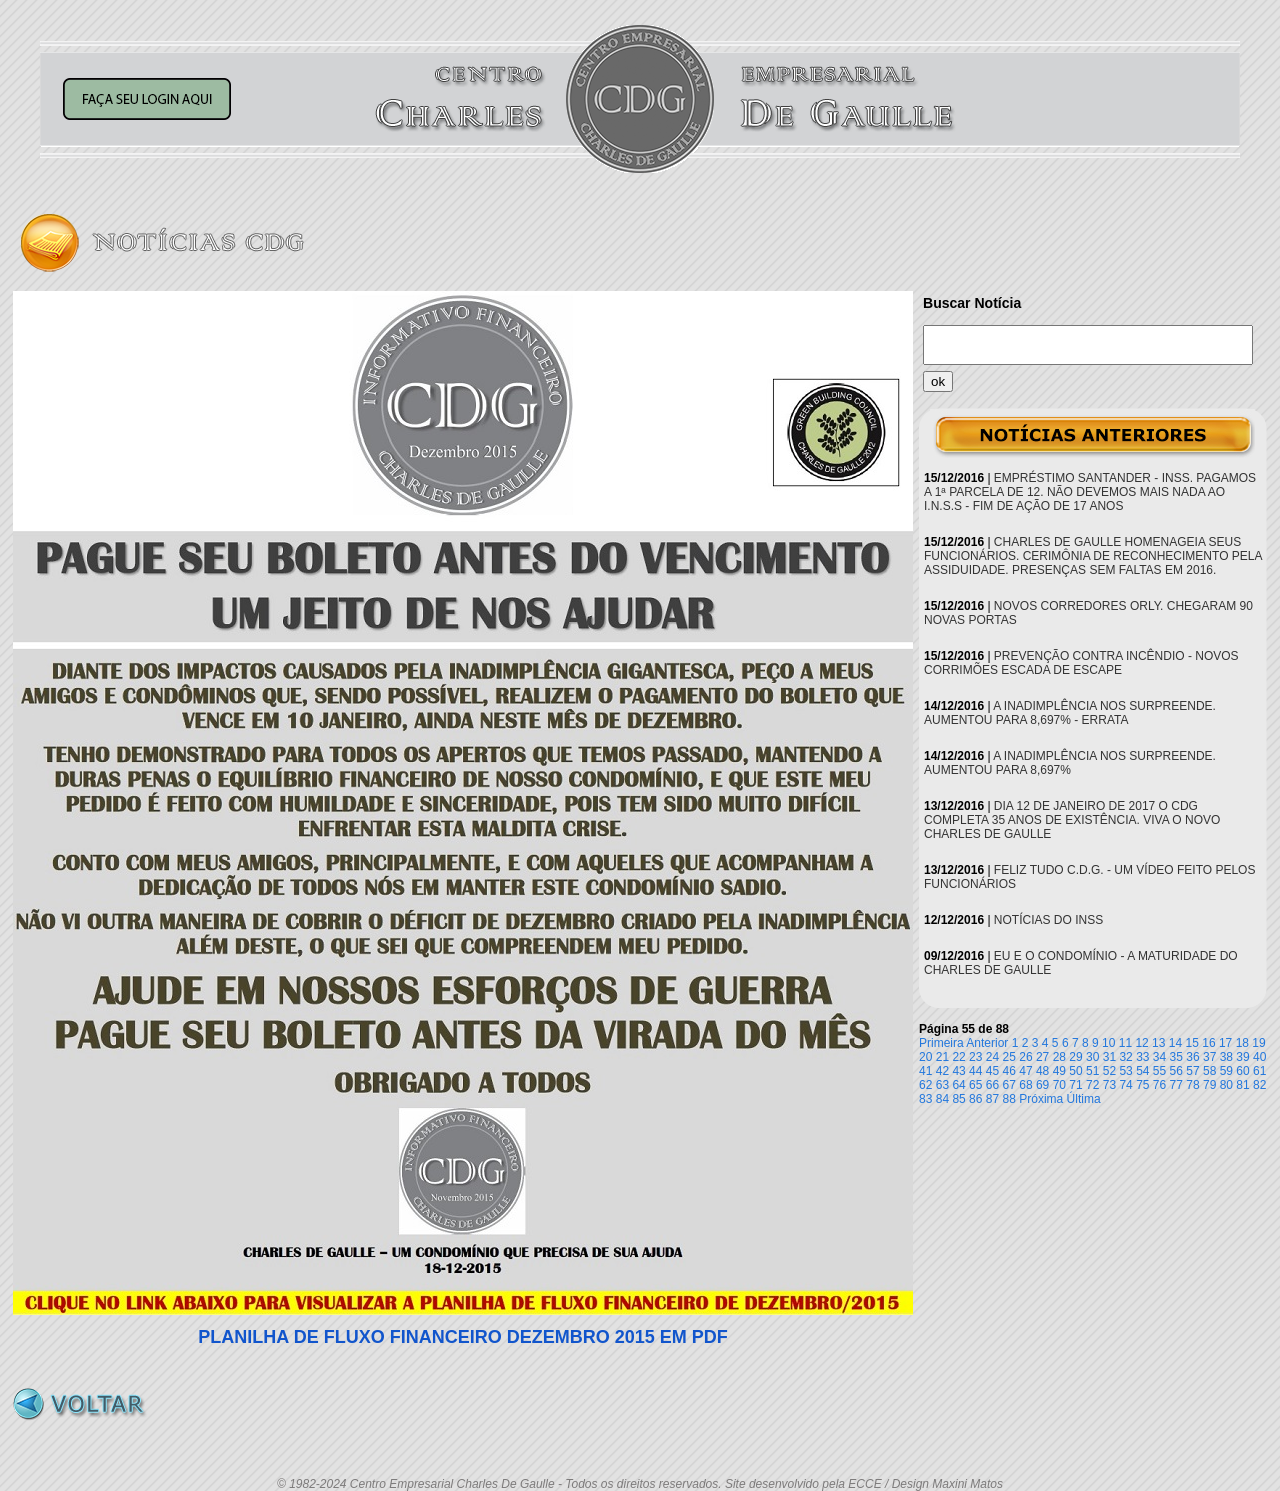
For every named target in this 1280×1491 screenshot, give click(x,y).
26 (1025, 1057)
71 (1075, 1085)
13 (1158, 1043)
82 (1259, 1085)
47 (1025, 1071)
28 (1059, 1057)
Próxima (1041, 1099)
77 (1176, 1085)
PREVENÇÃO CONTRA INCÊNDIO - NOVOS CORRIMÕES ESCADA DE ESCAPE (1081, 663)
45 (992, 1071)
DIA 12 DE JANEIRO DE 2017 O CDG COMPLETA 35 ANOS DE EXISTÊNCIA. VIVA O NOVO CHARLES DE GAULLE (1072, 820)
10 (1108, 1043)
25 (1009, 1057)
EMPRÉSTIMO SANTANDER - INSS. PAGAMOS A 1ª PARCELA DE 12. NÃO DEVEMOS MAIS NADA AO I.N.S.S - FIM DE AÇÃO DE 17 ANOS (1090, 492)
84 (942, 1099)
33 (1142, 1057)
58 (1209, 1071)
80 (1226, 1085)
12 (1141, 1043)
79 (1209, 1085)
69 (1042, 1085)
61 (1259, 1071)
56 (1176, 1071)
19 (1258, 1043)
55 (1159, 1071)
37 (1209, 1057)
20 (925, 1057)
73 (1109, 1085)
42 (942, 1071)
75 (1142, 1085)
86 (975, 1099)
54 (1142, 1071)
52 (1109, 1071)
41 (925, 1071)
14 (1175, 1043)
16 (1208, 1043)
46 (1009, 1071)
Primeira (941, 1043)
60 (1242, 1071)
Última (1084, 1099)
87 (992, 1099)
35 (1176, 1057)
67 (1009, 1085)
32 (1125, 1057)
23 (975, 1057)
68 (1025, 1085)
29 (1075, 1057)
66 (992, 1085)
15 (1192, 1043)
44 (975, 1071)
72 (1092, 1085)
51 (1092, 1071)
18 (1242, 1043)
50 (1075, 1071)
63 (942, 1085)
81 (1242, 1085)
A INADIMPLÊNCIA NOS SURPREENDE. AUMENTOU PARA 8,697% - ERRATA (1070, 713)
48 (1042, 1071)
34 (1159, 1057)
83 (925, 1099)
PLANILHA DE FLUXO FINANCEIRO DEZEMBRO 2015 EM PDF (462, 1337)
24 (992, 1057)
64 (958, 1085)
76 (1159, 1085)
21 (942, 1057)
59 (1226, 1071)
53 (1125, 1071)
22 (958, 1057)
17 (1225, 1043)
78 (1192, 1085)
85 (958, 1099)
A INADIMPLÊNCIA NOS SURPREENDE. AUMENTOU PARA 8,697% (1070, 763)
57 (1192, 1071)
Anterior (987, 1043)
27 (1042, 1057)
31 (1109, 1057)
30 (1092, 1057)
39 (1242, 1057)
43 (958, 1071)
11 (1125, 1043)
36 (1192, 1057)
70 (1059, 1085)
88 (1009, 1099)
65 (975, 1085)
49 (1059, 1071)
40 (1259, 1057)
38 (1226, 1057)
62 (925, 1085)
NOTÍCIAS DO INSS (1048, 920)
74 (1125, 1085)
